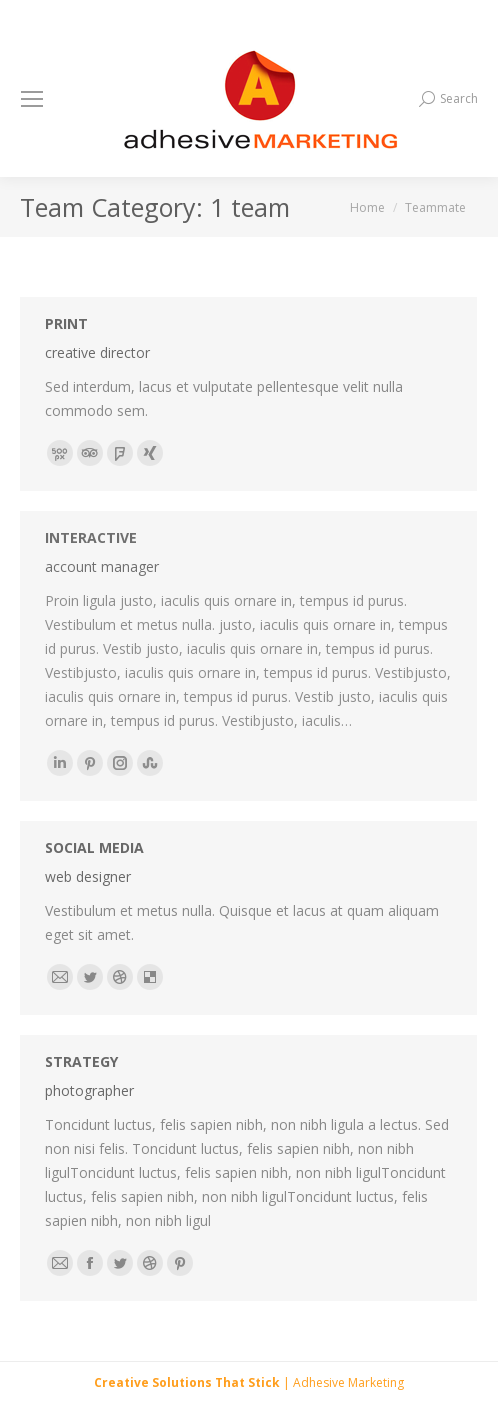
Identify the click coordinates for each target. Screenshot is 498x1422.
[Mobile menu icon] (32, 99)
